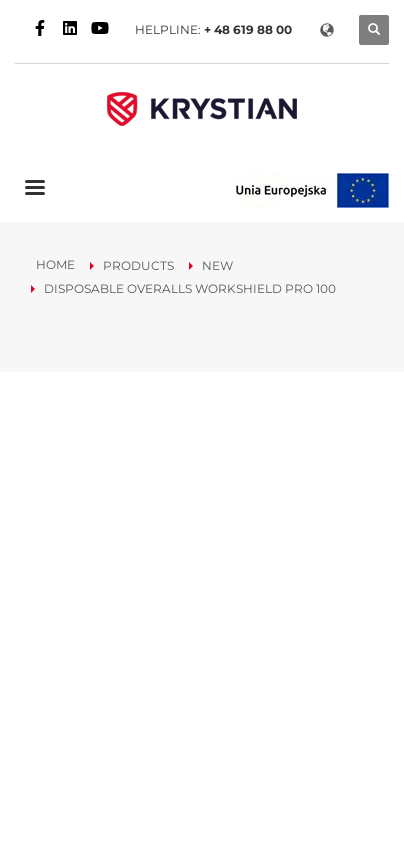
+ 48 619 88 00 (248, 29)
